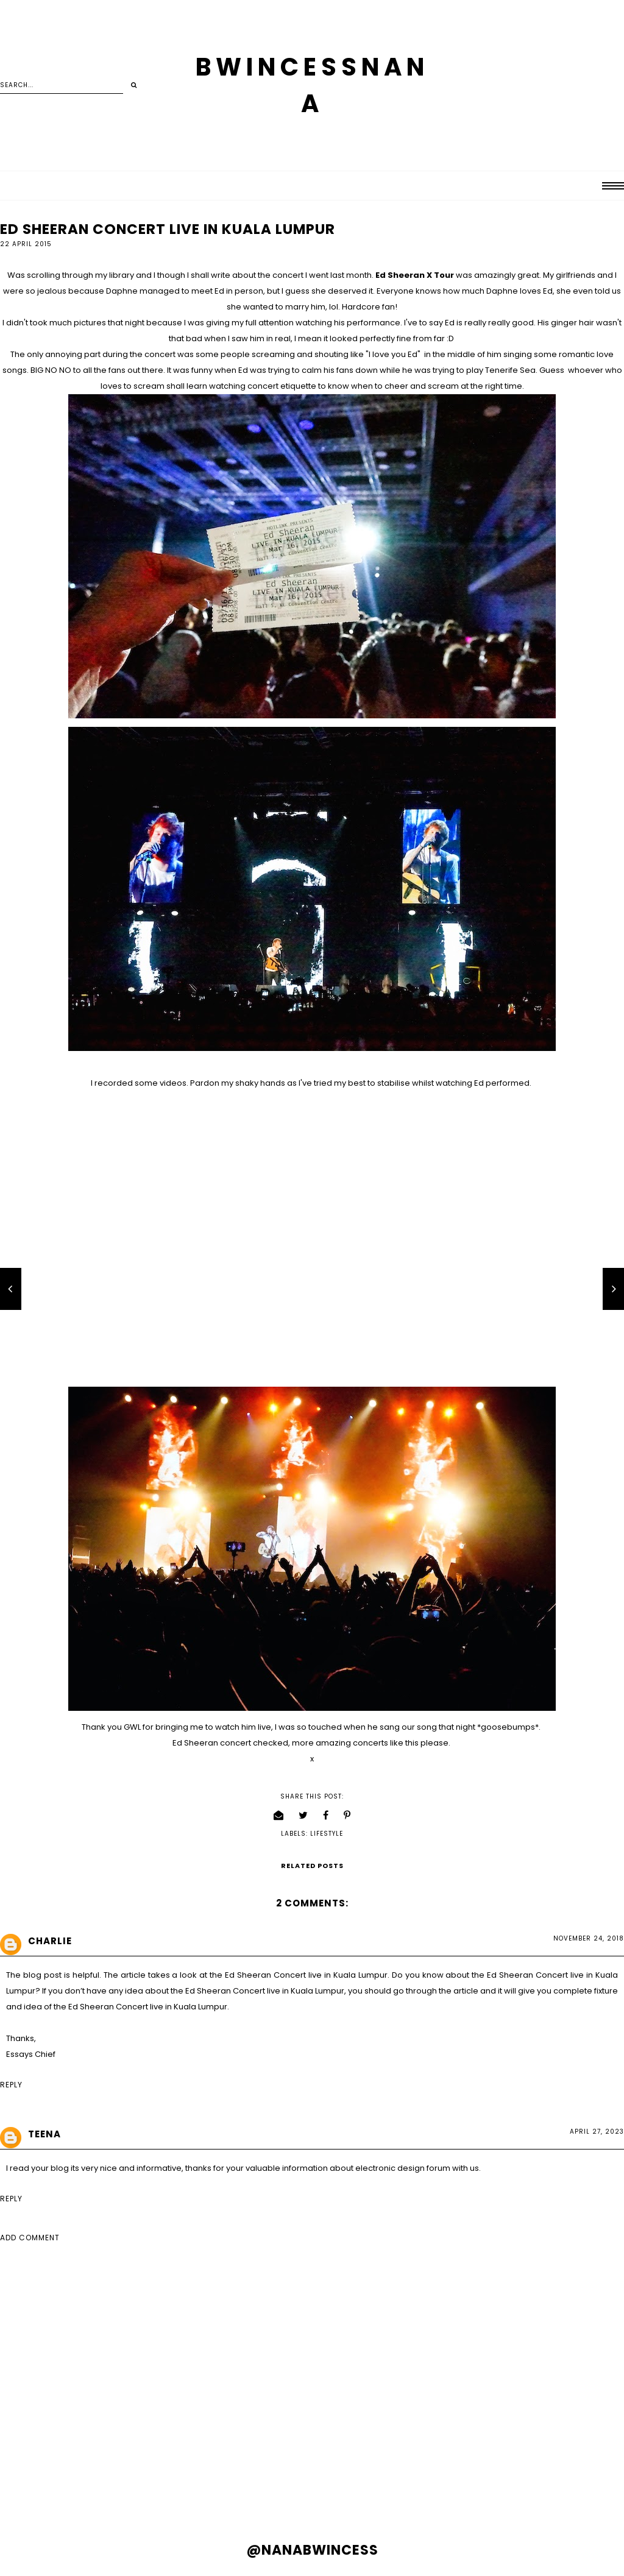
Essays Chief (30, 2054)
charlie (50, 1940)
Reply (11, 2084)
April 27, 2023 (597, 2131)
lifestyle (326, 1833)
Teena (44, 2134)
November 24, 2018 (588, 1938)
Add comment (30, 2237)
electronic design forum (402, 2168)
